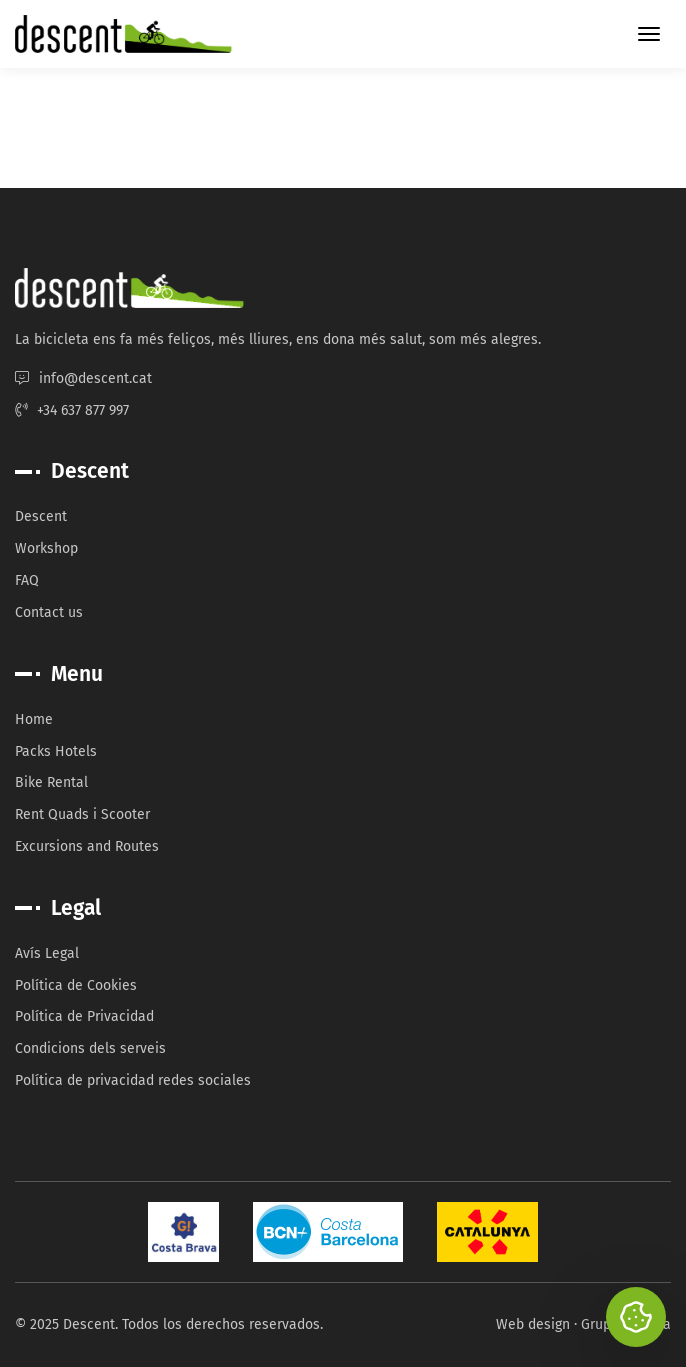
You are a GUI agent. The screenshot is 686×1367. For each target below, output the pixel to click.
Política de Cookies (76, 985)
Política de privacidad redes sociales (133, 1080)
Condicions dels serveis (90, 1048)
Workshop (46, 548)
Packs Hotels (56, 751)
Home (34, 719)
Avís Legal (47, 953)
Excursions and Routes (87, 846)
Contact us (49, 612)
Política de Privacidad (84, 1016)
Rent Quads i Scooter (82, 814)
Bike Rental (51, 782)
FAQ (27, 580)
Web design (533, 1324)
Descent (41, 516)
